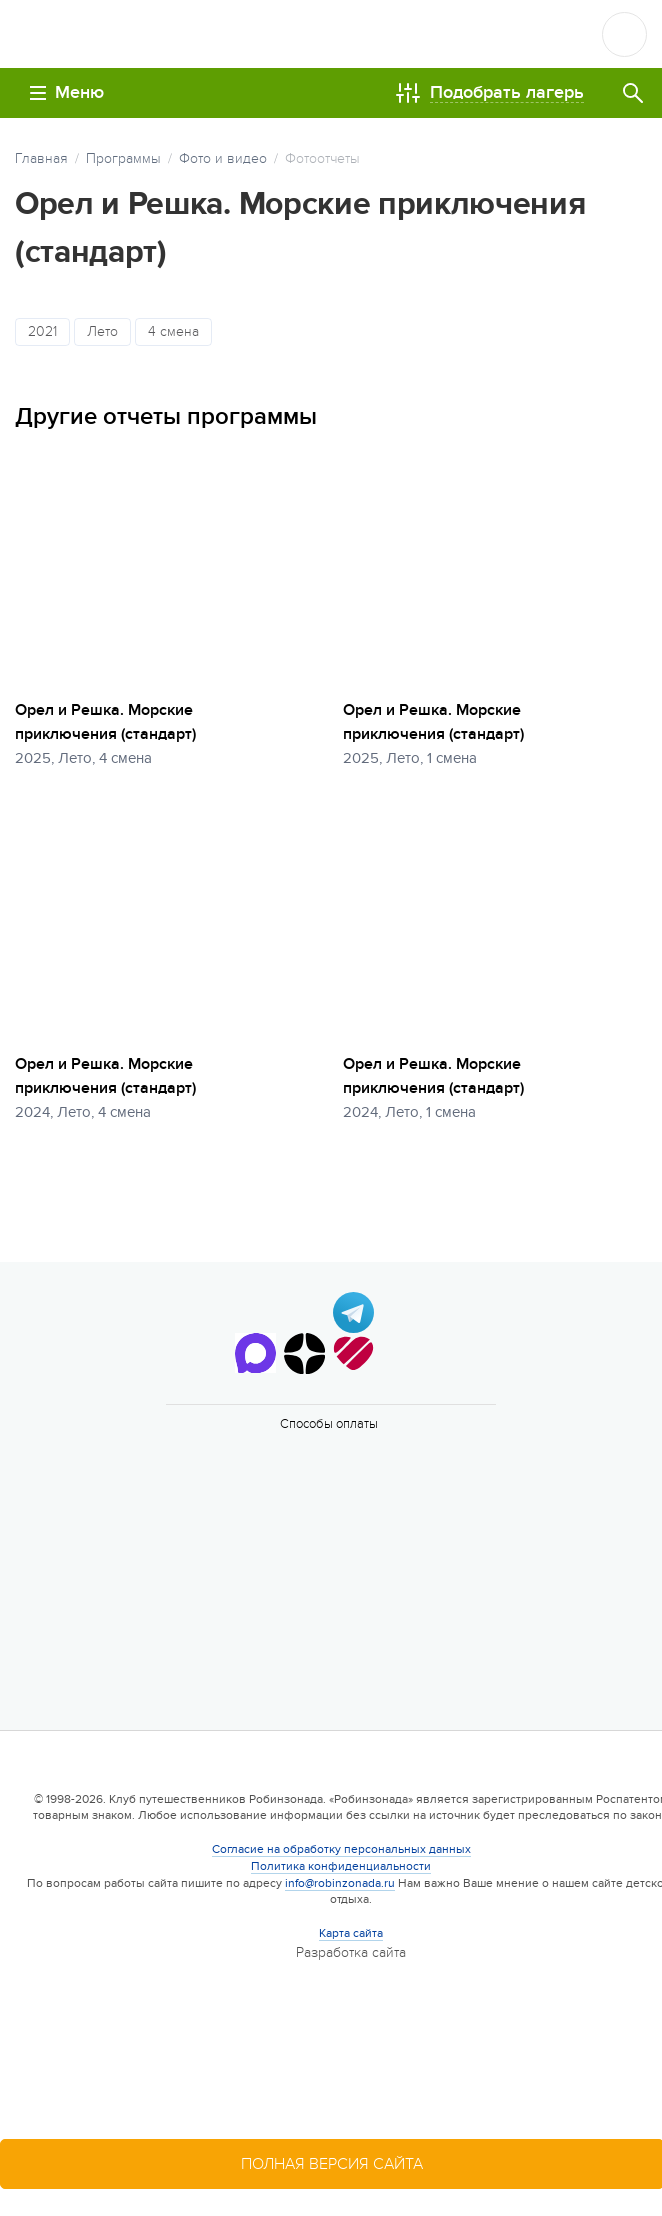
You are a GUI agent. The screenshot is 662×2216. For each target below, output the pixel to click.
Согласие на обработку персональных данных (341, 1849)
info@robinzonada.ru (340, 1883)
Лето (102, 331)
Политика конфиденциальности (341, 1866)
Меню (67, 92)
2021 (42, 331)
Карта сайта (351, 1933)
